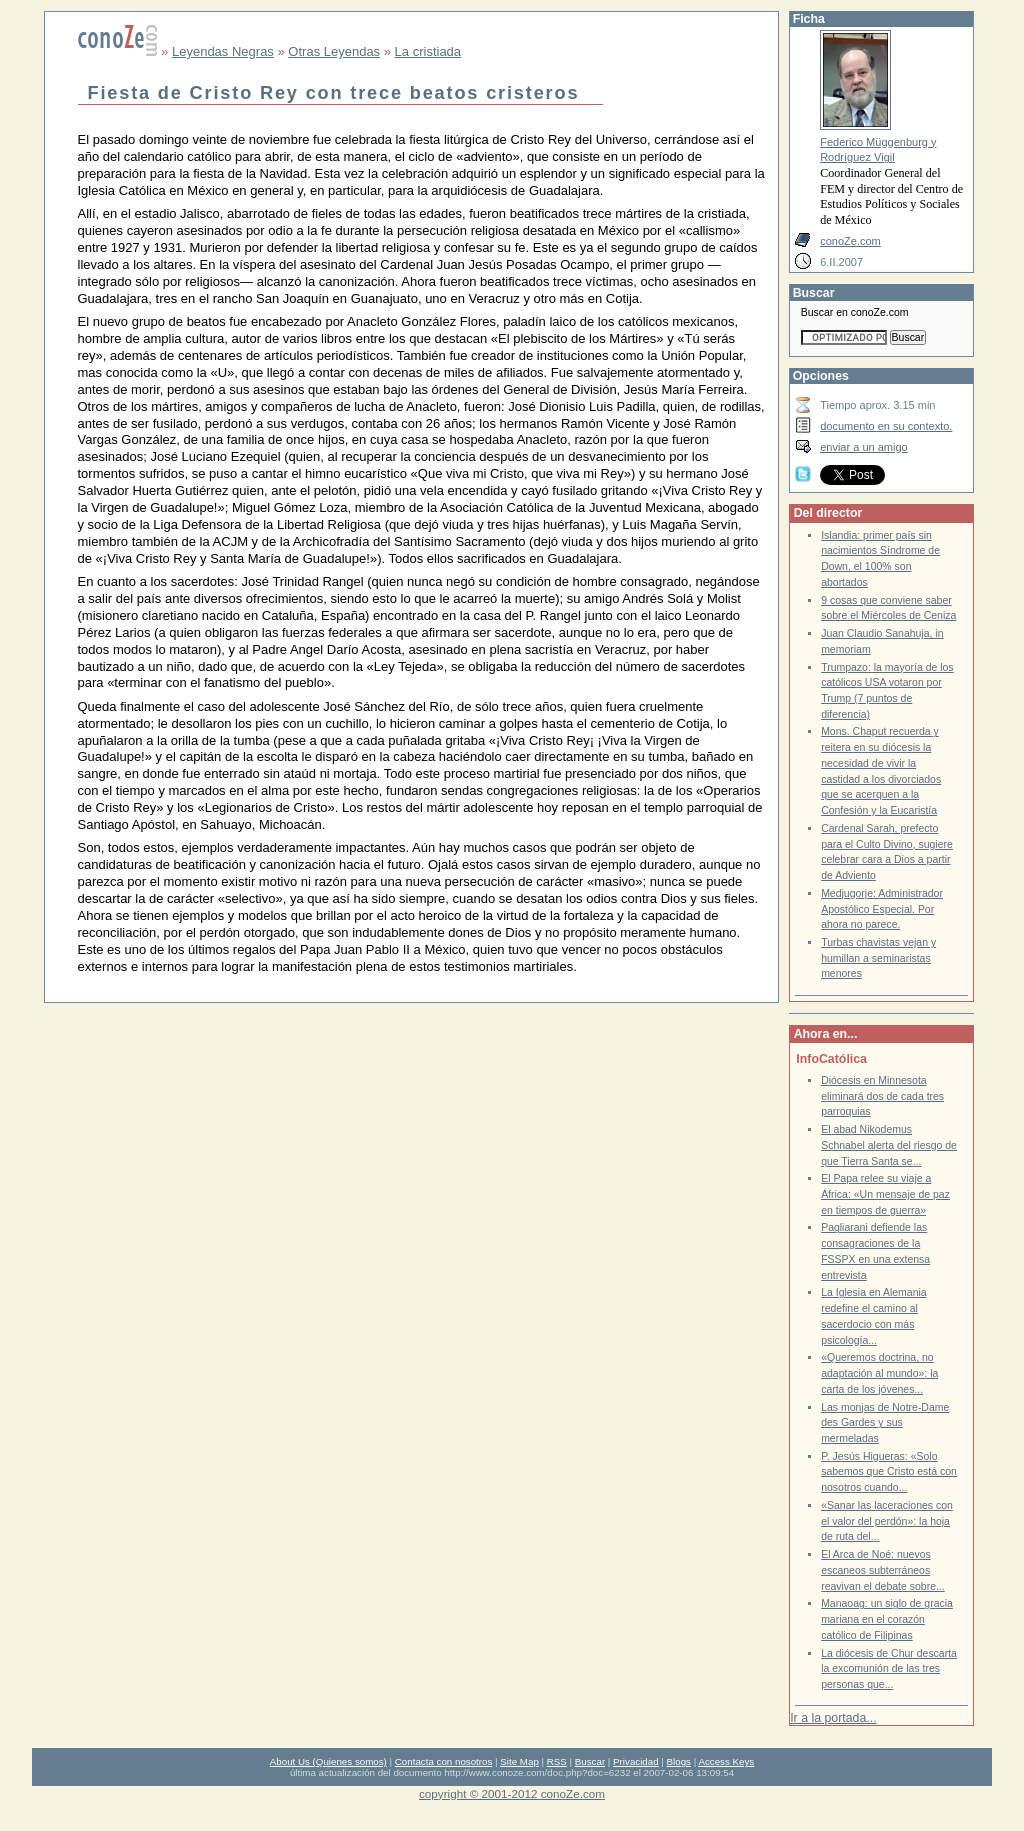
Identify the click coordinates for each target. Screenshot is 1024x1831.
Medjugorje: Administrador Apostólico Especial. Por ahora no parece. (882, 909)
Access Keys (726, 1761)
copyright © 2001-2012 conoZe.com (512, 1793)
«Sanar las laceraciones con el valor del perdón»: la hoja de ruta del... (887, 1521)
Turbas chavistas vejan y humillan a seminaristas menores (878, 958)
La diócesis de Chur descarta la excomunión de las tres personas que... (889, 1669)
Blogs (679, 1761)
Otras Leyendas (334, 51)
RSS (557, 1761)
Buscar (590, 1761)
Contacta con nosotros (444, 1761)
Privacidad (636, 1761)
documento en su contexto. (886, 426)
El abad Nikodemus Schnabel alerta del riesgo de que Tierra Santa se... (889, 1145)
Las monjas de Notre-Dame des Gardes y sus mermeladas (885, 1423)
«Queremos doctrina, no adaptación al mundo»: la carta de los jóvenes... (879, 1373)
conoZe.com (850, 241)
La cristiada (428, 51)
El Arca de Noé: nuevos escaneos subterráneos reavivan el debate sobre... (883, 1570)
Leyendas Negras (223, 51)
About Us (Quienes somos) (328, 1761)
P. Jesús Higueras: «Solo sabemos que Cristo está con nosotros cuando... (889, 1472)
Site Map (519, 1761)
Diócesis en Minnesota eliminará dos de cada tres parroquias (882, 1096)
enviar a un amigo (864, 447)
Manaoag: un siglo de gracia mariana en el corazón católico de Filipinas (887, 1619)
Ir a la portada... (833, 1718)
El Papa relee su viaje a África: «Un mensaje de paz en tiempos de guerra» (885, 1194)
